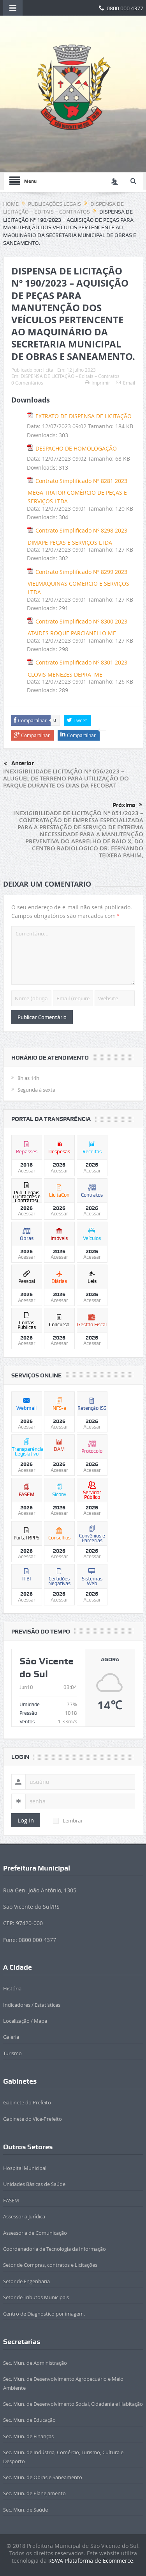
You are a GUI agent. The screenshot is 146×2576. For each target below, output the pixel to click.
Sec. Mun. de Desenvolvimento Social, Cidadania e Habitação (73, 2403)
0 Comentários (27, 382)
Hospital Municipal (24, 2168)
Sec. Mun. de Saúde (25, 2509)
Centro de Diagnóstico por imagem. (44, 2313)
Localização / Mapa (25, 2020)
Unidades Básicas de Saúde (34, 2184)
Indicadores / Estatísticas (31, 2004)
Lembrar (68, 1820)
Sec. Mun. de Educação (29, 2419)
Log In (26, 1820)
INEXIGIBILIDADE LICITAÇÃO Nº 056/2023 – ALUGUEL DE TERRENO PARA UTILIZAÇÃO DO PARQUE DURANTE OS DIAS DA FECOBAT (66, 778)
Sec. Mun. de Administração (35, 2362)
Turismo (12, 2053)
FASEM (11, 2200)
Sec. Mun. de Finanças (28, 2436)
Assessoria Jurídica (24, 2216)
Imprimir (97, 382)
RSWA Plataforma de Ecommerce (90, 2560)
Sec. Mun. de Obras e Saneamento (42, 2477)
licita (48, 370)
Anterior (19, 763)
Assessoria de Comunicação (35, 2232)
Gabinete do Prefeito (27, 2102)
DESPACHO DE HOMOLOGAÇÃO (76, 448)
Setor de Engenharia (26, 2281)
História (12, 1988)
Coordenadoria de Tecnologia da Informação (54, 2248)
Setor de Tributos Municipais (36, 2297)
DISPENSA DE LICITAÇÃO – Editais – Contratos (70, 376)
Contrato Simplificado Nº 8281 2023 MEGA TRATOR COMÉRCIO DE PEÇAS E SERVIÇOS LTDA (77, 491)
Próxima (127, 805)
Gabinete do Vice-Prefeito (32, 2118)
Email (125, 382)
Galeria (11, 2036)
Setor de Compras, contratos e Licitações (50, 2264)
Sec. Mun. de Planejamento (34, 2493)
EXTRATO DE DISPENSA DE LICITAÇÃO (83, 416)
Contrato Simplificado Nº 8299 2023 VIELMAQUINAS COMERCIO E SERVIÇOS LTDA (78, 582)
